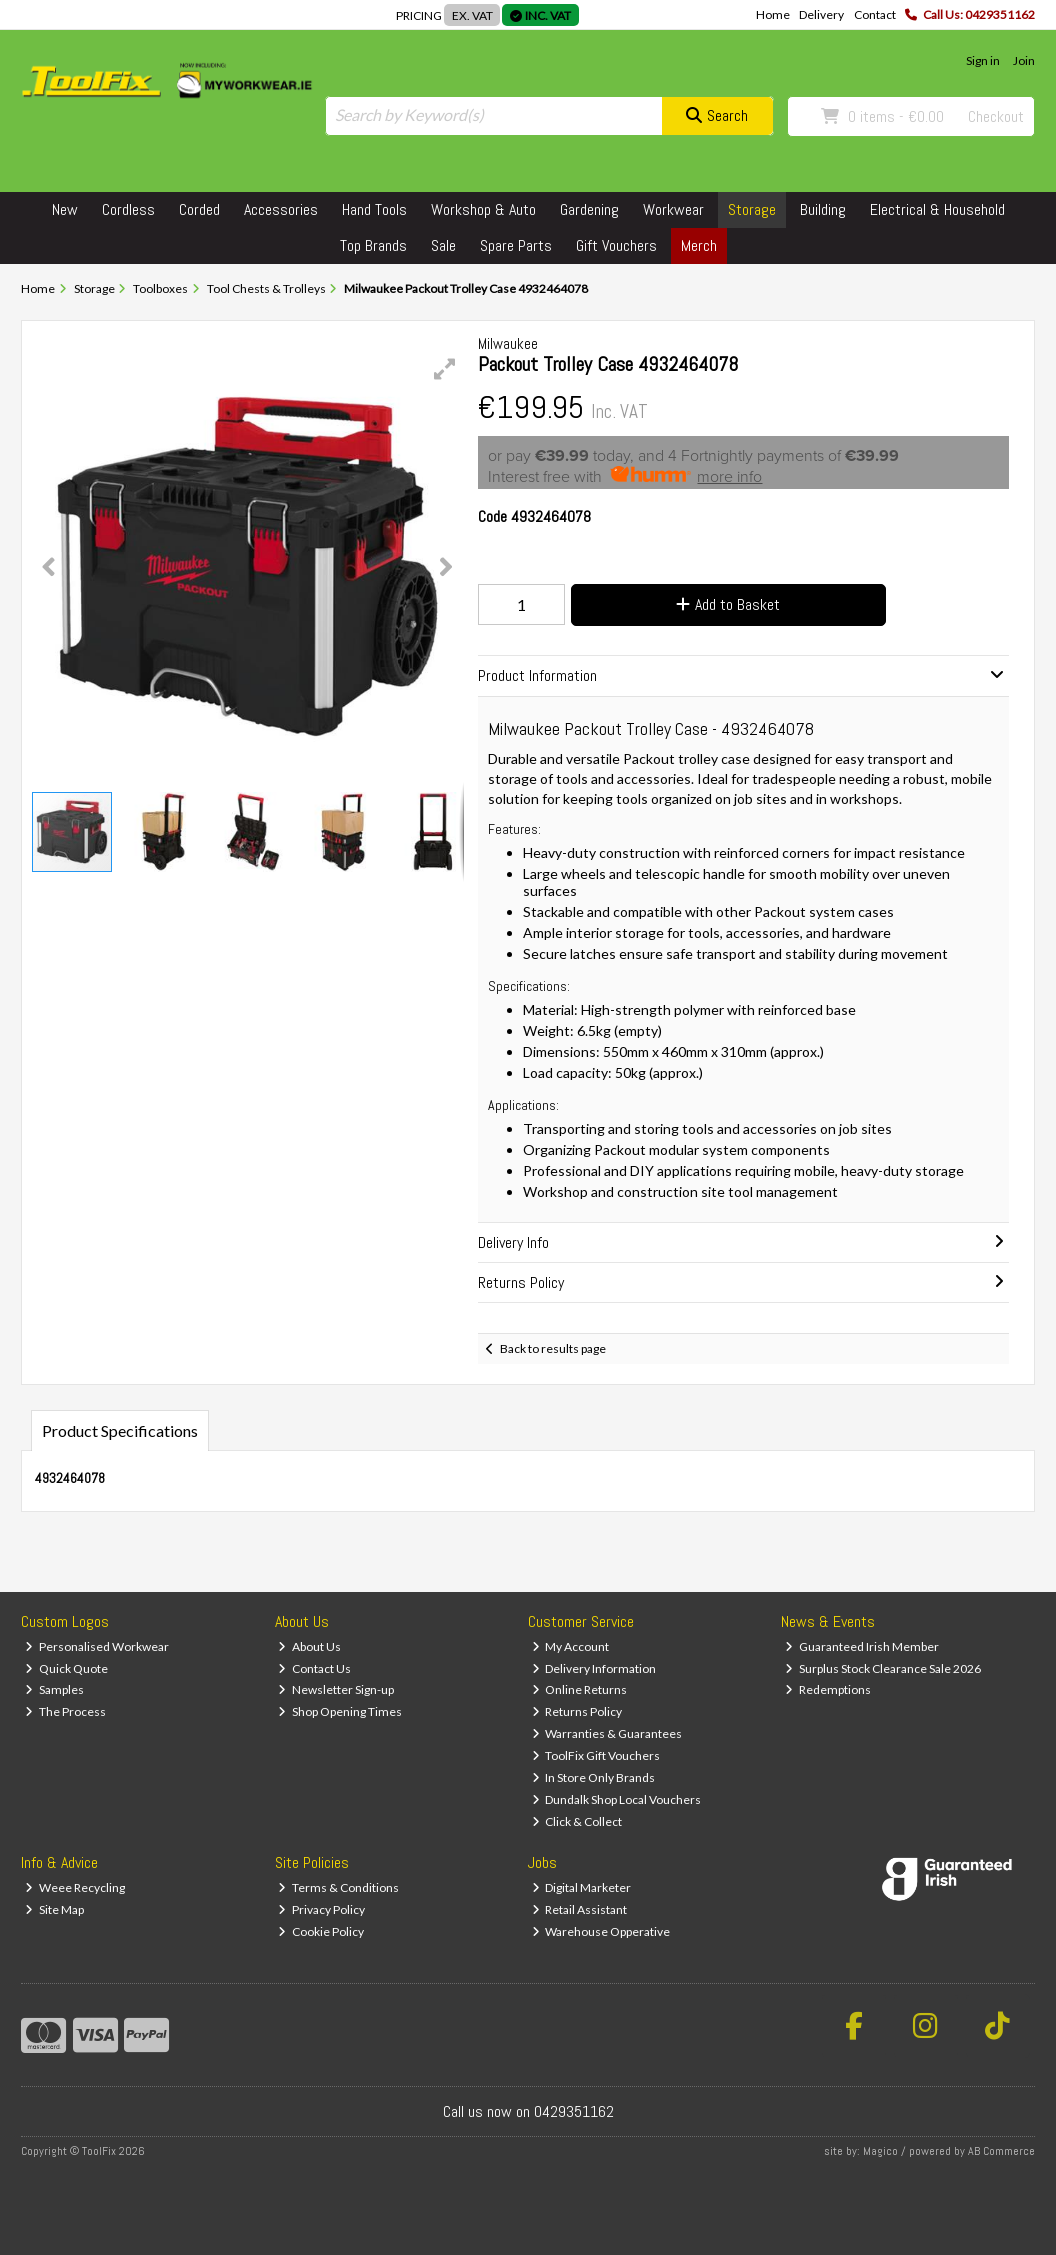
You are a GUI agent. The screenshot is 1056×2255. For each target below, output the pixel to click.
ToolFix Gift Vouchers (596, 1755)
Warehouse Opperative (601, 1931)
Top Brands (373, 245)
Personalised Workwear (97, 1646)
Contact (875, 14)
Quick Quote (66, 1668)
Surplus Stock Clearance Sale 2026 (883, 1668)
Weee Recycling (75, 1887)
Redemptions (828, 1689)
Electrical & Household (937, 209)
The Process (65, 1711)
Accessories (281, 209)
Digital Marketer (582, 1887)
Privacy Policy (321, 1909)
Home (773, 14)
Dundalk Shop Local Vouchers (617, 1799)
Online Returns (580, 1689)
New (65, 209)
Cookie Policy (321, 1931)
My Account (571, 1646)
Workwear (673, 209)
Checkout (996, 116)
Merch (699, 245)
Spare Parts (516, 245)
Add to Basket (728, 604)
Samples (54, 1689)
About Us (309, 1646)
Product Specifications (120, 1430)
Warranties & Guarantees (607, 1733)
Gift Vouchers (616, 245)
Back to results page (553, 1348)
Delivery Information (594, 1668)
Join (1024, 60)
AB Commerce (1001, 2151)
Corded (199, 209)
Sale (443, 245)
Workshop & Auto (483, 209)
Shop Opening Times (340, 1711)
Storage (752, 209)
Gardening (589, 209)
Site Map (54, 1909)
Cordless (128, 209)
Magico (880, 2151)
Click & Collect (577, 1821)
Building (823, 209)
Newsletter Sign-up (336, 1689)
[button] (445, 369)
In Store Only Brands (594, 1777)
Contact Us (314, 1668)
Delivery (821, 14)
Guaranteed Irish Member (862, 1646)
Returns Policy (577, 1711)
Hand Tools (374, 209)
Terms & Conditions (338, 1887)
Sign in (983, 60)
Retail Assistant (580, 1909)
